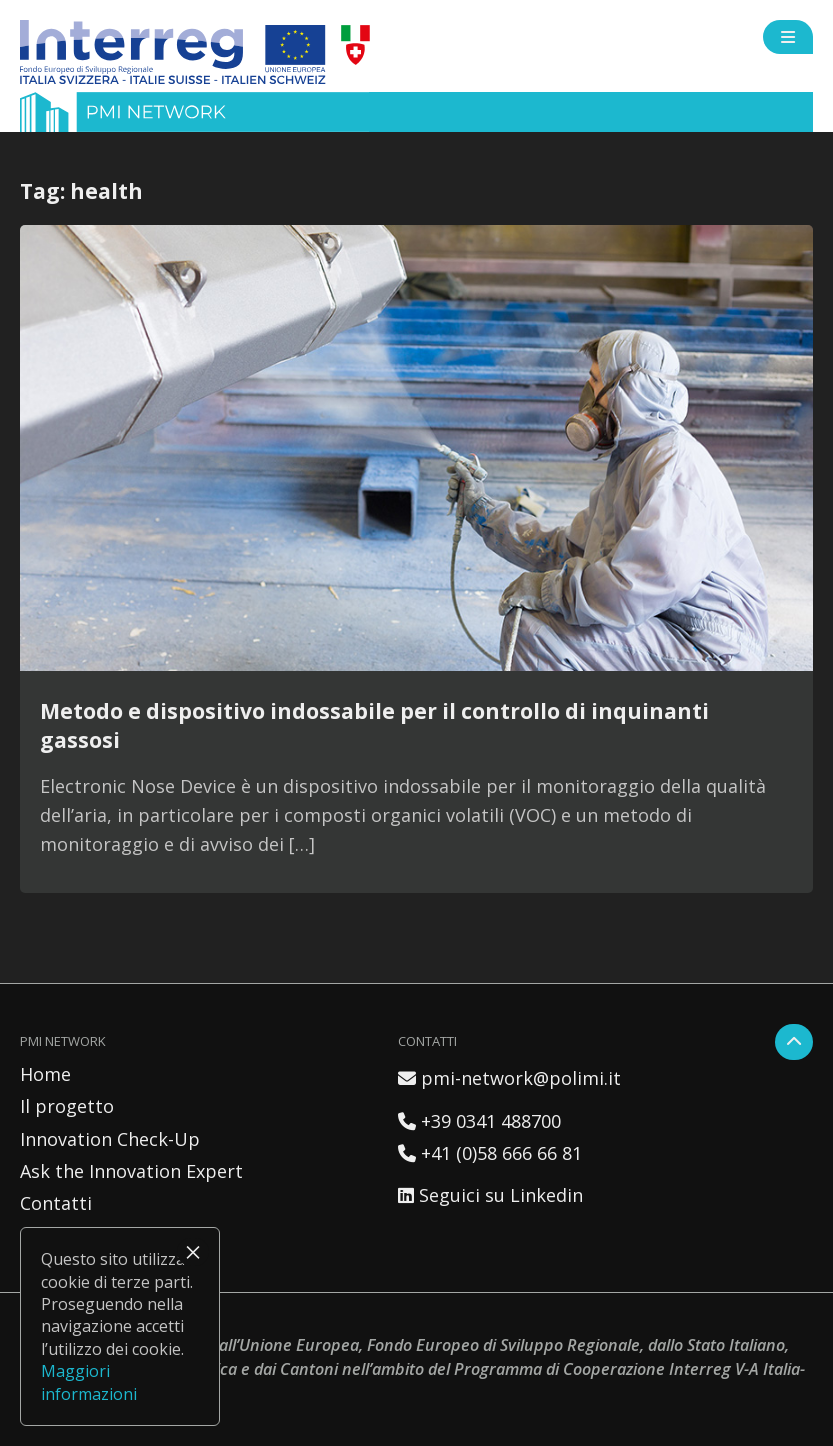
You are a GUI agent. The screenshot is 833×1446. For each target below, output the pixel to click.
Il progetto (67, 1106)
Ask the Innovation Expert (131, 1171)
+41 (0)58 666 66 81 (490, 1153)
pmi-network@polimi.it (509, 1078)
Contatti (56, 1203)
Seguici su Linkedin (490, 1195)
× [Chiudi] (193, 1252)
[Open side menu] (788, 37)
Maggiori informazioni (89, 1382)
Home (45, 1074)
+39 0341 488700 (479, 1121)
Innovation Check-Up (110, 1139)
